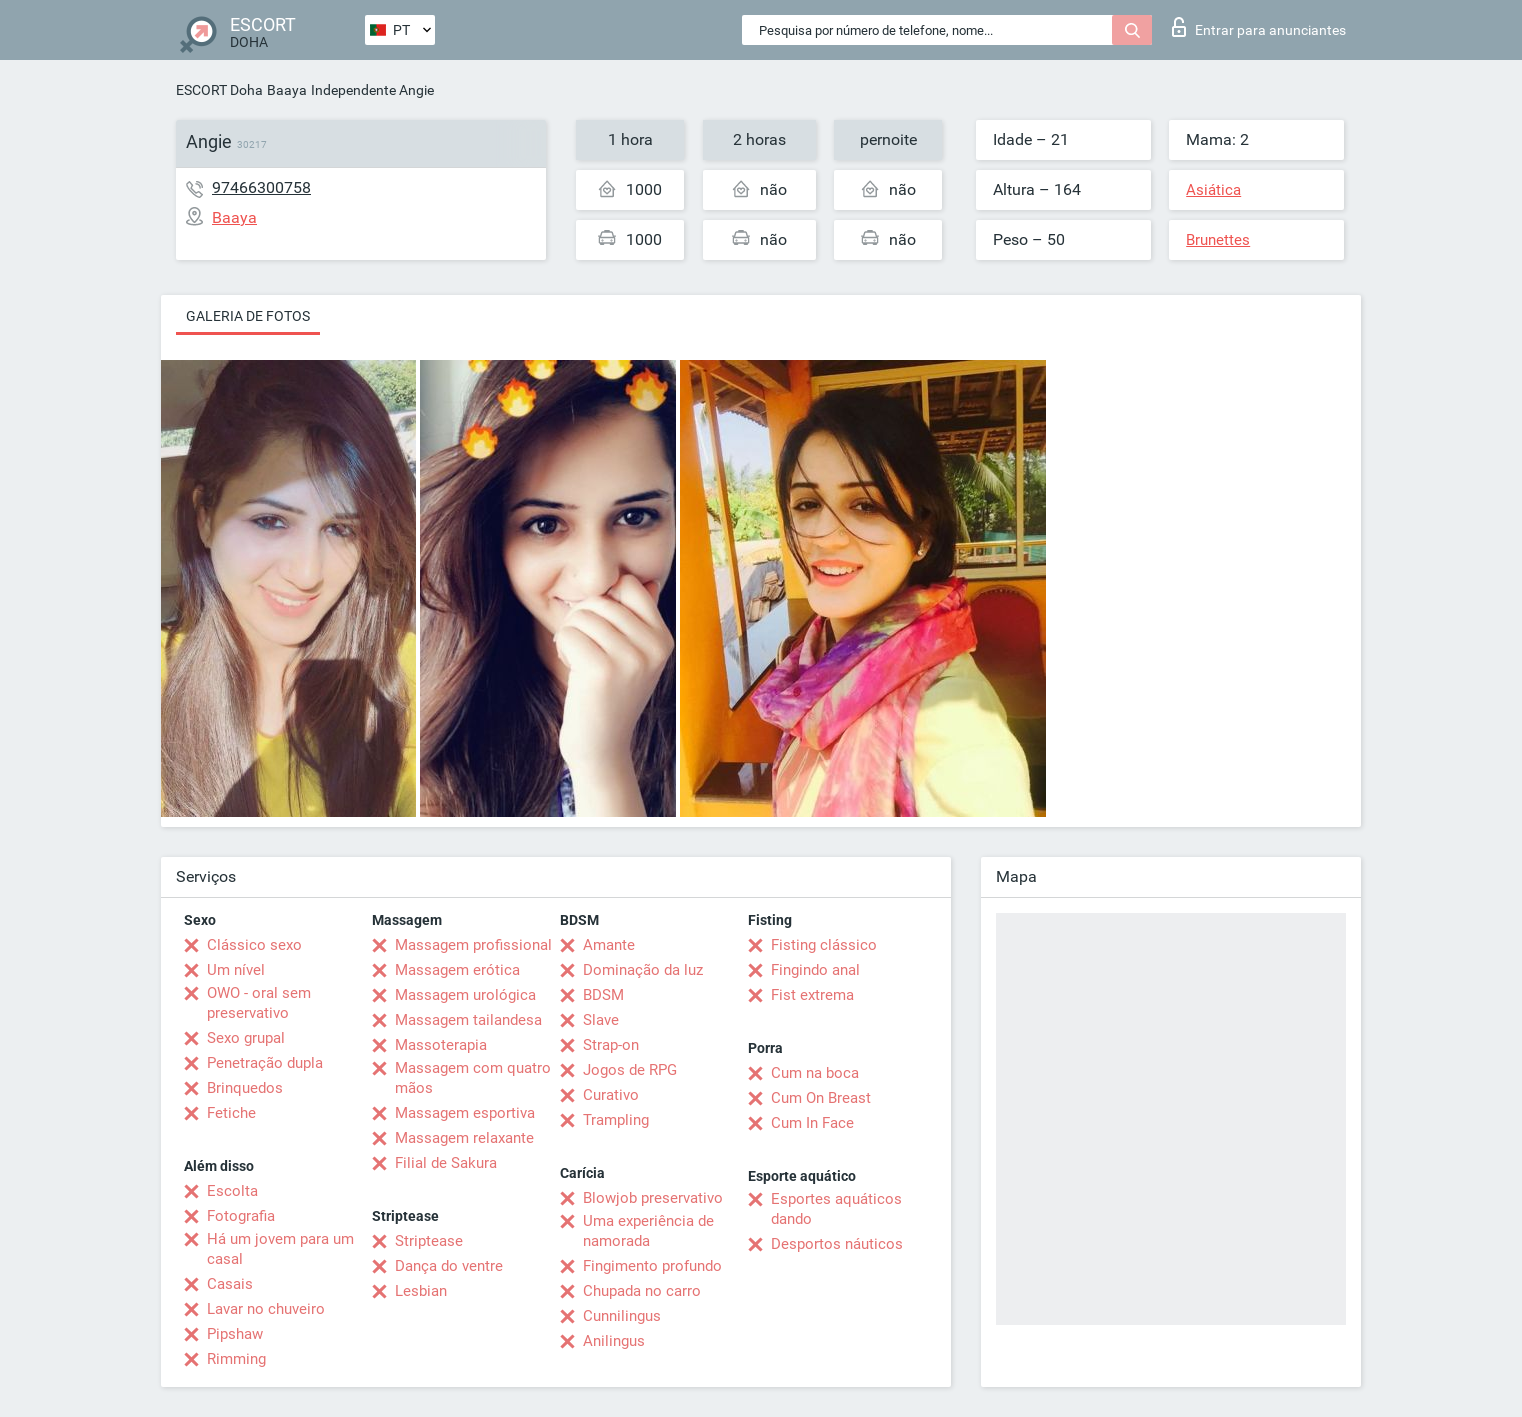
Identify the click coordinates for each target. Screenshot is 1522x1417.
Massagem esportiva (465, 1113)
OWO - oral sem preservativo (259, 1003)
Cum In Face (812, 1123)
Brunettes (1218, 240)
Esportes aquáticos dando (836, 1209)
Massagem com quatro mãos (473, 1078)
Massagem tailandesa (468, 1020)
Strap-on (611, 1045)
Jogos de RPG (630, 1070)
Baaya (287, 90)
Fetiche (231, 1113)
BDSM (603, 995)
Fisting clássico (824, 945)
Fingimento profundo (652, 1266)
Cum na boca (815, 1073)
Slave (601, 1020)
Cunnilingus (622, 1316)
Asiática (1213, 190)
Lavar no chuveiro (266, 1309)
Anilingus (614, 1341)
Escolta (232, 1191)
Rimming (236, 1359)
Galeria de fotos (248, 316)
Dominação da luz (643, 970)
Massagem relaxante (464, 1138)
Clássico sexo (254, 945)
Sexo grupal (246, 1038)
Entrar (1259, 27)
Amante (609, 945)
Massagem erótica (457, 970)
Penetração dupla (265, 1063)
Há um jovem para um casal (280, 1249)
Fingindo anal (815, 970)
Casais (230, 1284)
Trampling (616, 1120)
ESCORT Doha (219, 90)
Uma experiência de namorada (648, 1231)
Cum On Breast (821, 1098)
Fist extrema (812, 995)
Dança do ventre (449, 1266)
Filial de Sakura (446, 1163)
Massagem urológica (465, 995)
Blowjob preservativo (653, 1198)
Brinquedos (245, 1088)
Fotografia (241, 1216)
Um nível (236, 970)
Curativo (611, 1095)
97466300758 (261, 187)
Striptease (429, 1241)
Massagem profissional (473, 945)
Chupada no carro (642, 1291)
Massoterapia (441, 1045)
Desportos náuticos (837, 1244)
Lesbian (421, 1291)
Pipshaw (235, 1334)
